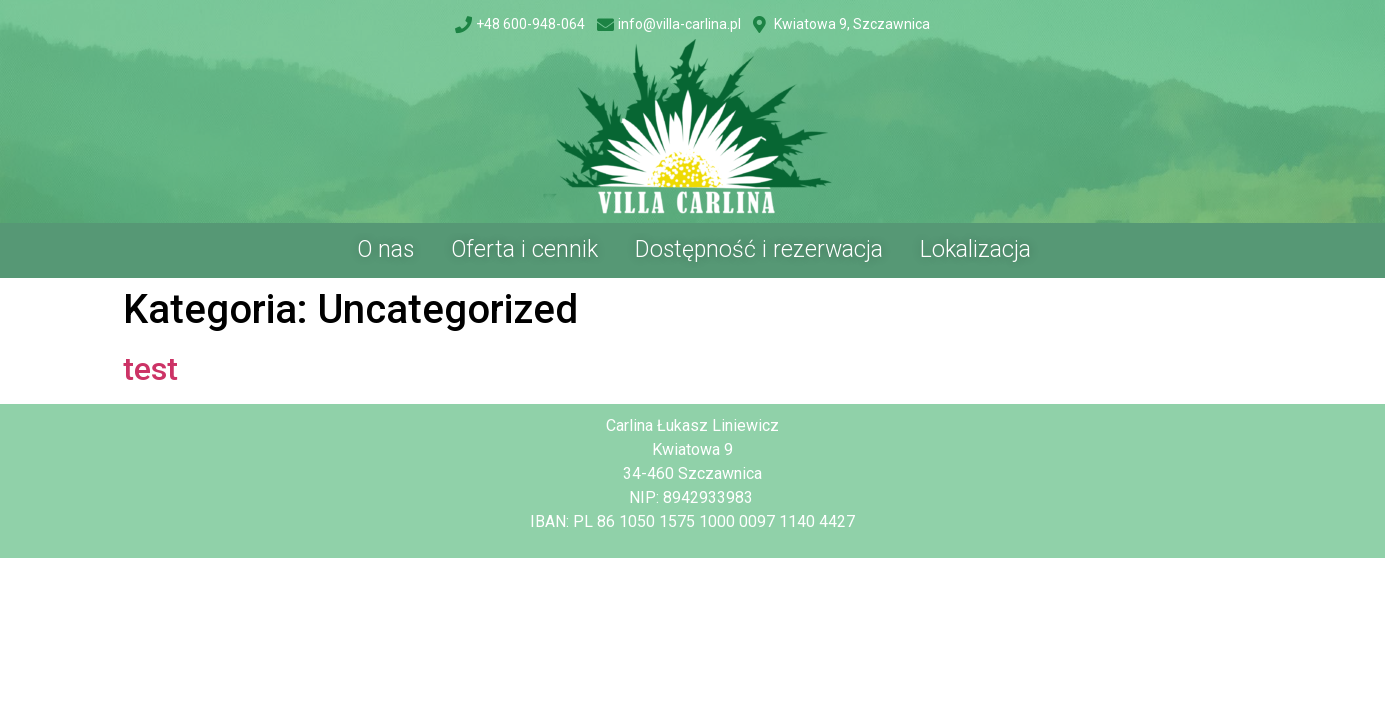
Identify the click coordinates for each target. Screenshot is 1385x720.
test (150, 369)
